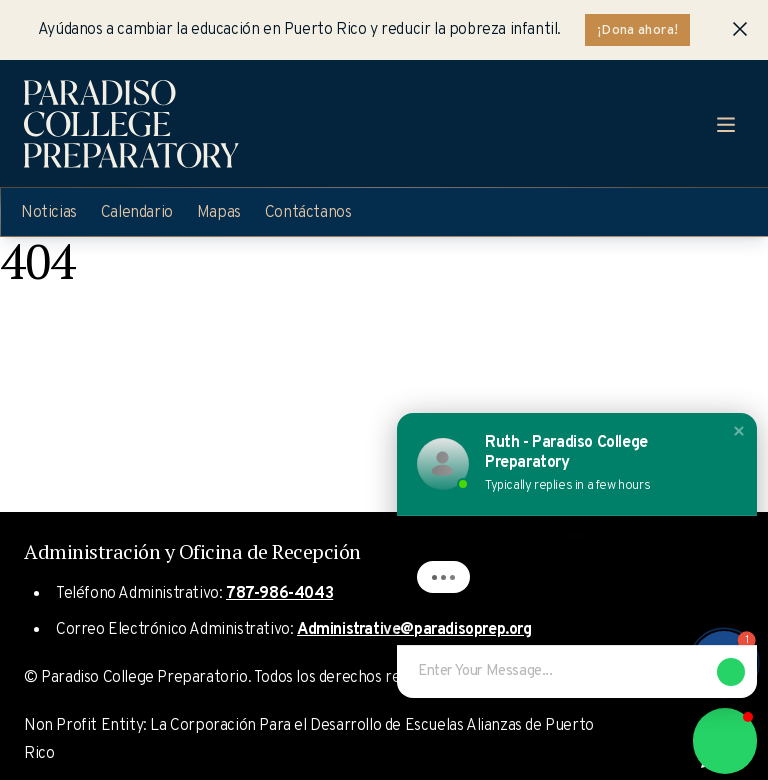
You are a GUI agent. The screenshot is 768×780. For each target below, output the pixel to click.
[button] (739, 431)
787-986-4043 (279, 594)
